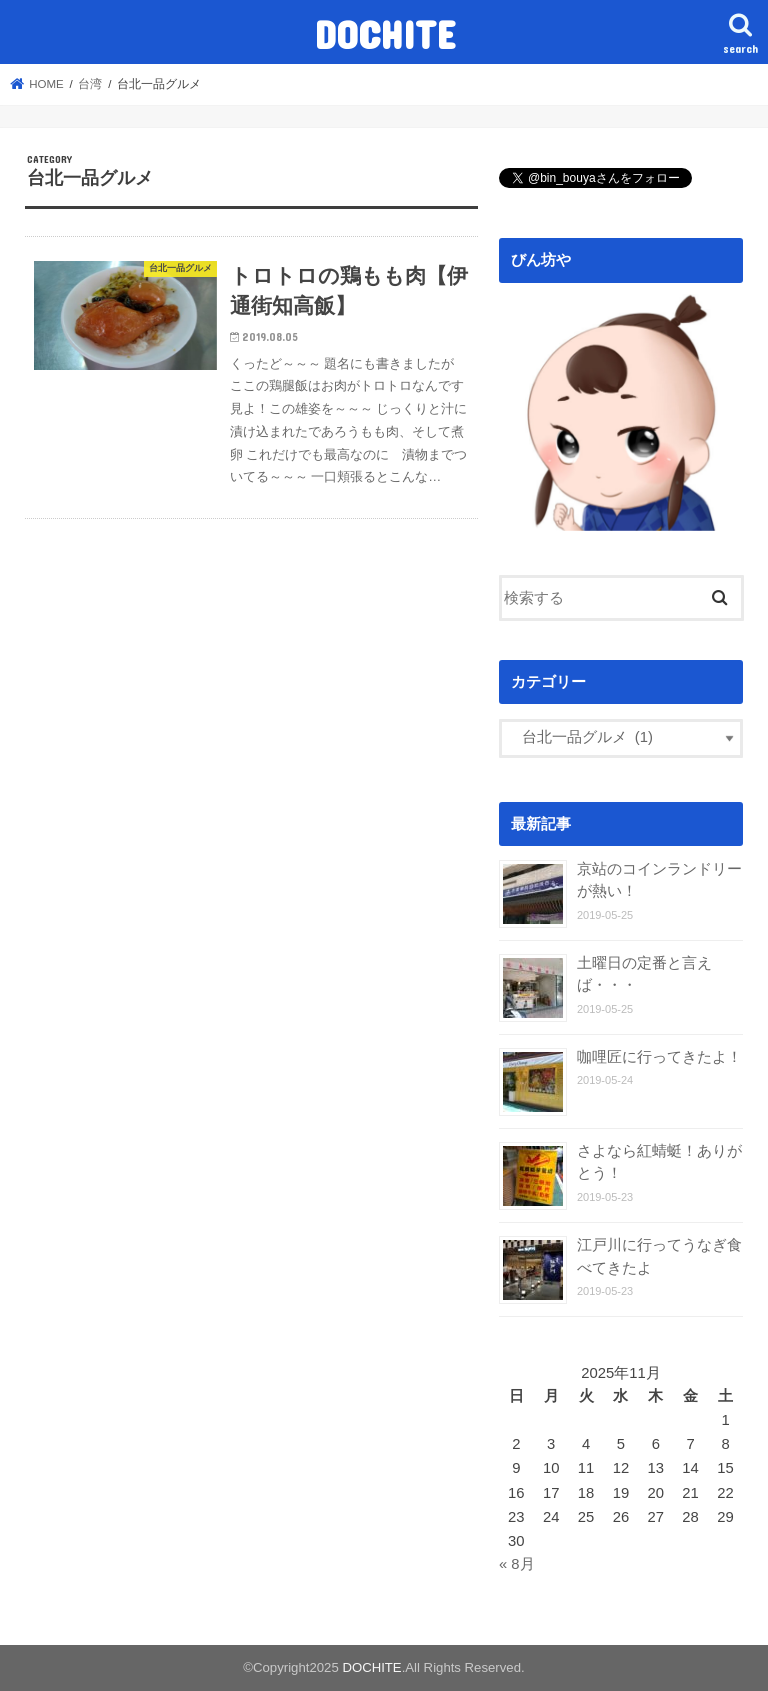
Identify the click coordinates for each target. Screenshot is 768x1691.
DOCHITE (384, 33)
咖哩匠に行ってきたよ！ (659, 1056)
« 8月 (517, 1564)
